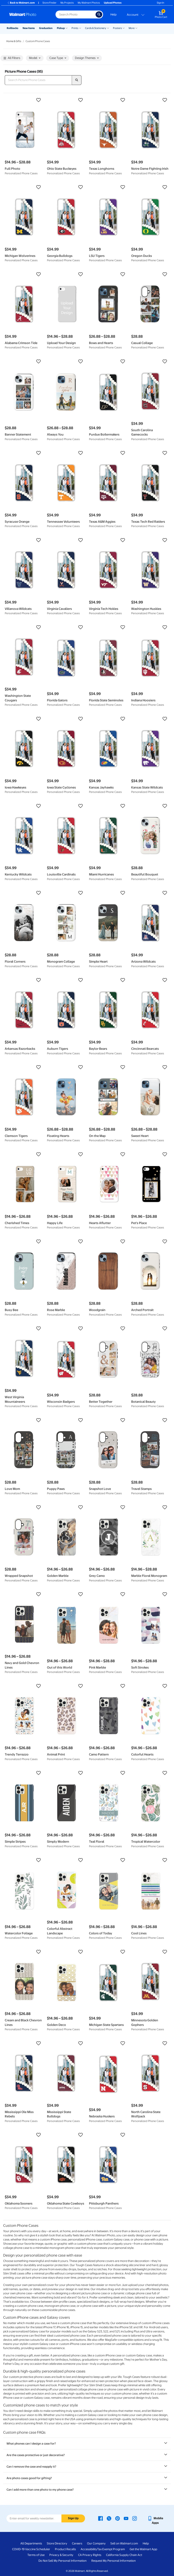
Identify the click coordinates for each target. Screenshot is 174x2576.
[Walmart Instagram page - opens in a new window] (134, 2518)
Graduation (46, 28)
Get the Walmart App (143, 2549)
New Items (29, 28)
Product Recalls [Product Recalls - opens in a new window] (65, 2549)
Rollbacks (12, 28)
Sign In (160, 2)
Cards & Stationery (95, 28)
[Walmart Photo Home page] (28, 14)
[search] (76, 80)
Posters (117, 28)
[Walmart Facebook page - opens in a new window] (100, 2518)
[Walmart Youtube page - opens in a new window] (126, 2518)
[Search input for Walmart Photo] (75, 14)
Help (113, 14)
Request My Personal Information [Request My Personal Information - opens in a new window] (113, 2561)
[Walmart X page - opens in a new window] (109, 2518)
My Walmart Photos (89, 2)
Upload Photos (112, 2)
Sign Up (73, 2518)
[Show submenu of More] (136, 27)
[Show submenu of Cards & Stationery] (108, 27)
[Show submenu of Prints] (80, 27)
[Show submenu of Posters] (123, 27)
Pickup (61, 28)
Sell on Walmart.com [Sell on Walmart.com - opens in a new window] (124, 2543)
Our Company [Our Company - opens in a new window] (96, 2543)
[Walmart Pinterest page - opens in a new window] (117, 2518)
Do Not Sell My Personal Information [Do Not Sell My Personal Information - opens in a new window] (62, 2561)
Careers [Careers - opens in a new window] (77, 2543)
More (132, 28)
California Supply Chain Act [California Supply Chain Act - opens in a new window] (124, 2555)
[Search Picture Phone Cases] (38, 80)
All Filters (12, 58)
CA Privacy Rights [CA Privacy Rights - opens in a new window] (89, 2555)
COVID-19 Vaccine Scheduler (31, 2549)
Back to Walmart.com (21, 2)
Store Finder (49, 2)
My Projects (67, 2)
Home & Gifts (13, 41)
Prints (75, 28)
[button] (24, 100)
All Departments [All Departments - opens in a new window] (31, 2543)
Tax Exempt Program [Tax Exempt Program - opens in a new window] (111, 2549)
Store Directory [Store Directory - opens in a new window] (57, 2543)
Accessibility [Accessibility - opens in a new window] (89, 2549)
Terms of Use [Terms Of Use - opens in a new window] (36, 2555)
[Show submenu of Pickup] (66, 27)
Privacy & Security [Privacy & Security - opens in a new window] (61, 2555)
